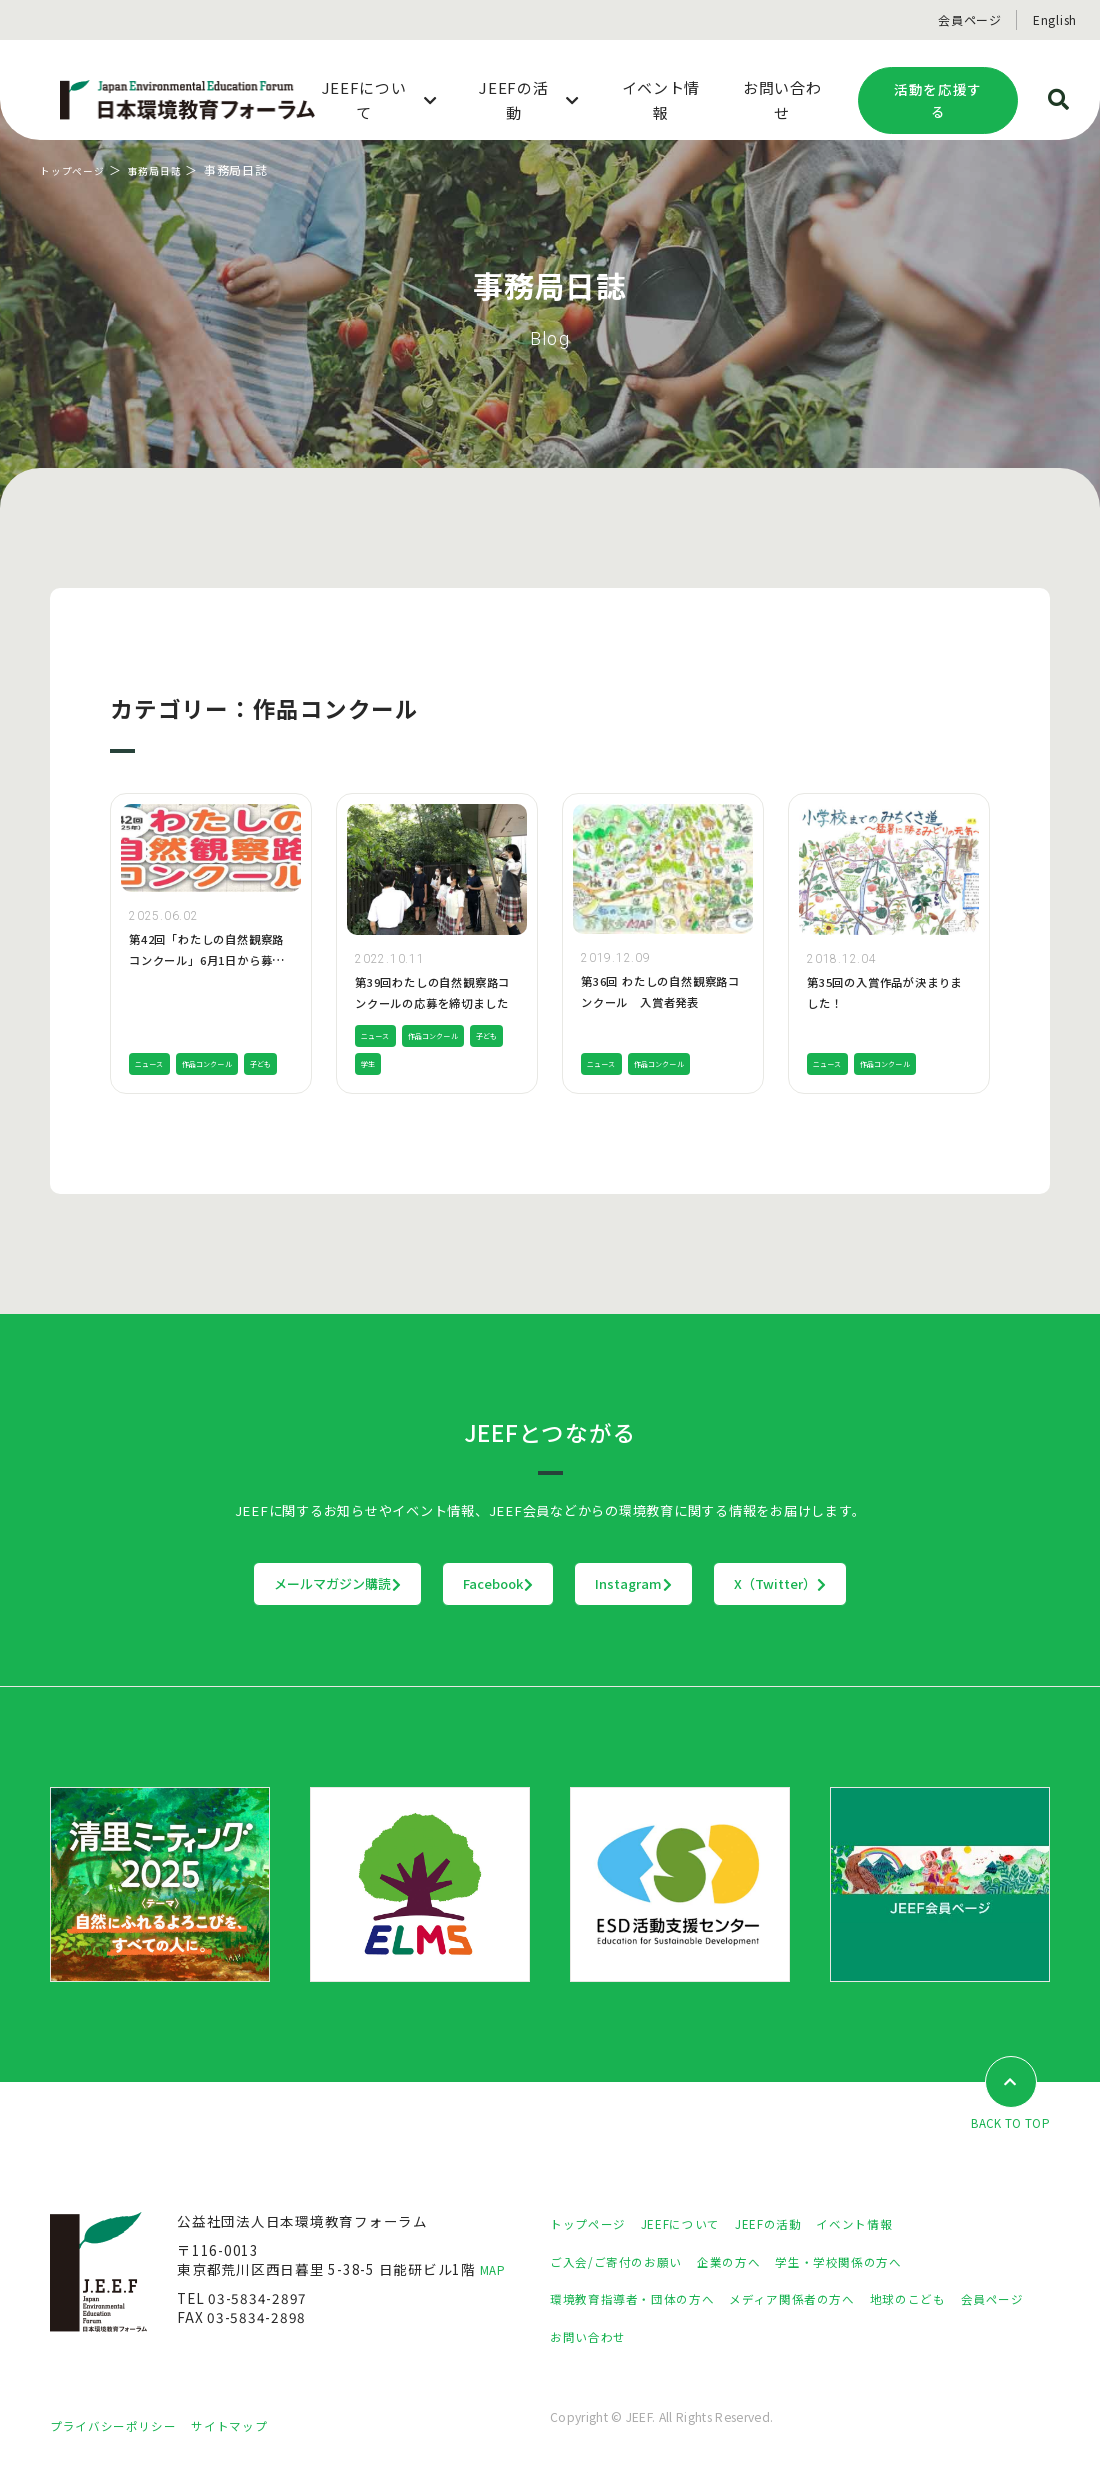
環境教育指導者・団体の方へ (645, 2300)
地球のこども (960, 2300)
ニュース (155, 1035)
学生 (419, 1063)
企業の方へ (753, 2262)
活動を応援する (938, 100)
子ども (150, 1063)
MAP (495, 2271)
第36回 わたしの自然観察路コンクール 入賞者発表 (660, 1001)
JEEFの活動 (798, 2225)
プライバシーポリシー (123, 2426)
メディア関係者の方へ (827, 2300)
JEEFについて (699, 2225)
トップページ (78, 169)
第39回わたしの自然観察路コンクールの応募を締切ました (432, 1002)
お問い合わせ (682, 2337)
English (1055, 19)
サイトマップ (255, 2426)
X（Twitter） (904, 1584)
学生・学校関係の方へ (878, 2262)
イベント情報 (896, 2225)
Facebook (458, 1584)
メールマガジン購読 (213, 1584)
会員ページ (970, 19)
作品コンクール (229, 1035)
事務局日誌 (171, 169)
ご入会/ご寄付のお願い (626, 2262)
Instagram (675, 1584)
